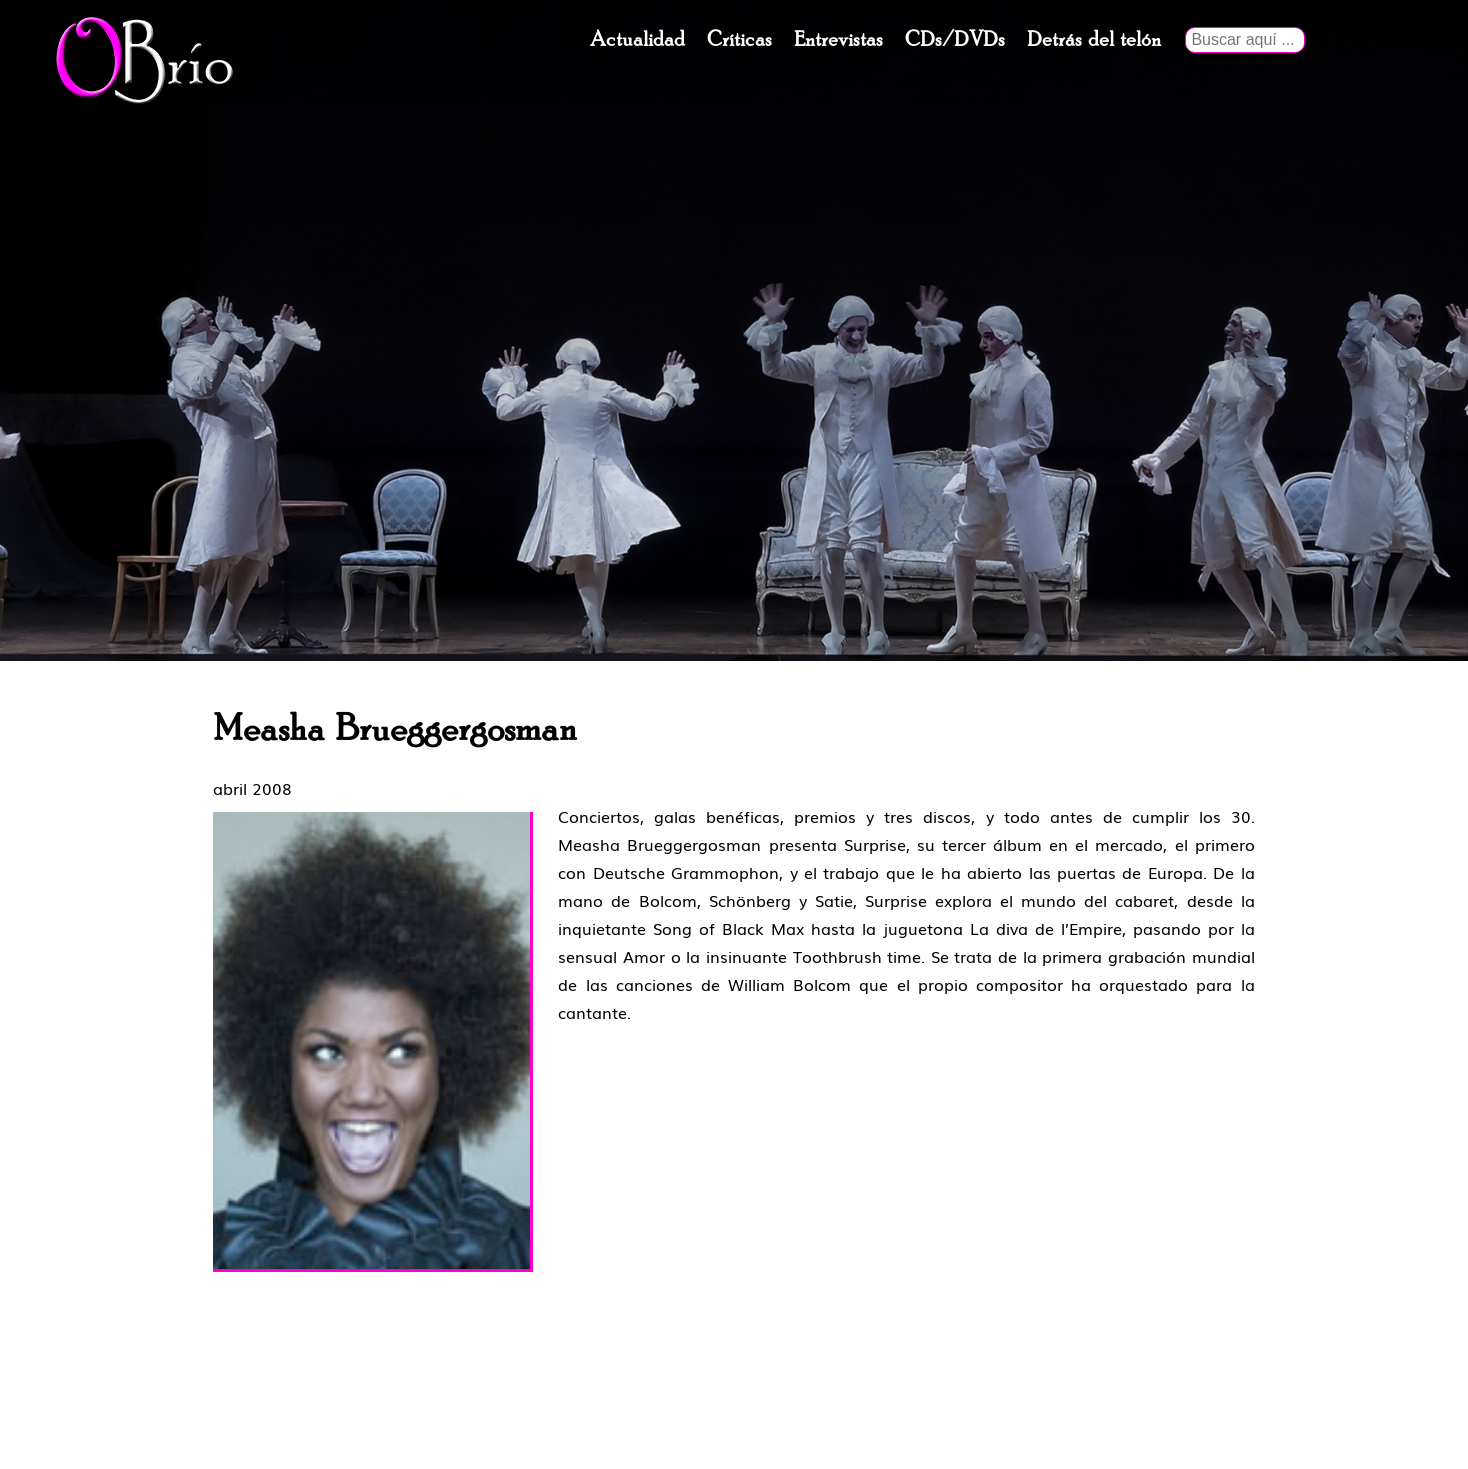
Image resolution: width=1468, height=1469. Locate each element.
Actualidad (637, 40)
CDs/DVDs (955, 40)
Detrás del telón (1094, 40)
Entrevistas (838, 40)
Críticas (739, 40)
